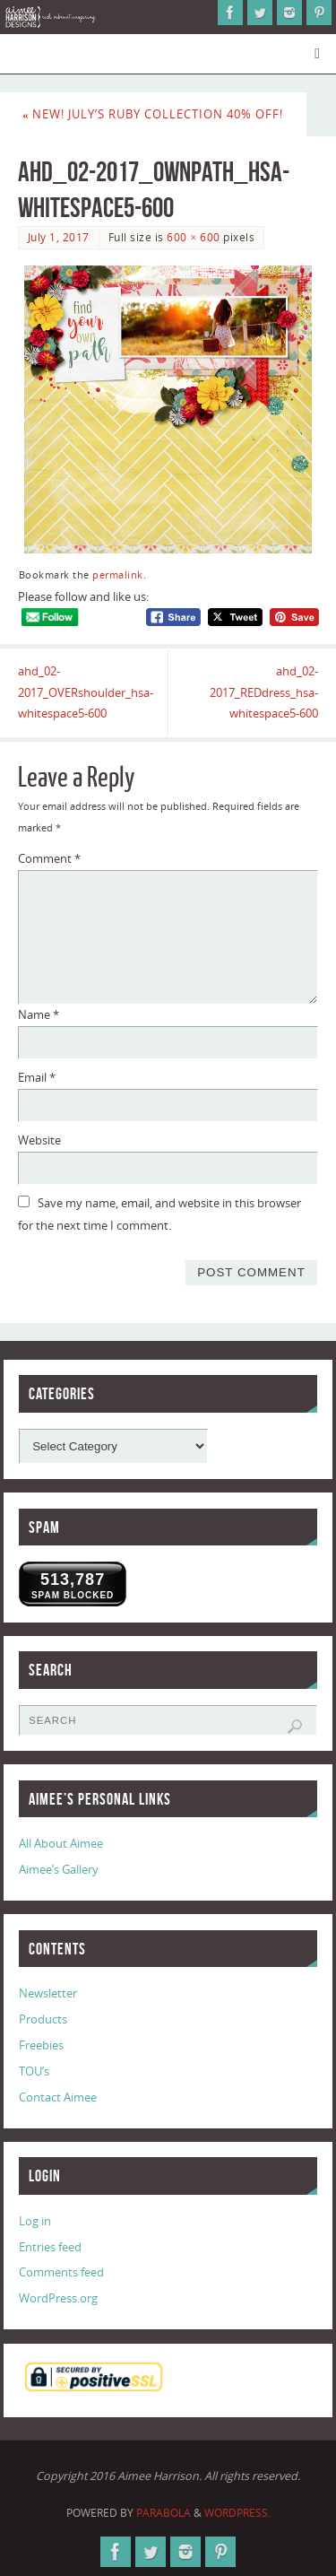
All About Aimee (61, 1843)
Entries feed (50, 2247)
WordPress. (237, 2512)
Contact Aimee (58, 2097)
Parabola (163, 2512)
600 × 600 (193, 237)
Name (38, 1015)
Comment (49, 858)
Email (37, 1077)
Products (43, 2019)
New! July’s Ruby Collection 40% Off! (152, 114)
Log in (35, 2221)
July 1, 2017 (59, 237)
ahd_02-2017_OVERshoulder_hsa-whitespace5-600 (85, 693)
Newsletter (48, 1993)
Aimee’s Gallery (59, 1869)
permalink (117, 575)
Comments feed (61, 2272)
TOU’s (34, 2071)
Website (39, 1140)
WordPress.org (58, 2298)
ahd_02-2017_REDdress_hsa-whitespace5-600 (264, 693)
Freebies (41, 2045)
